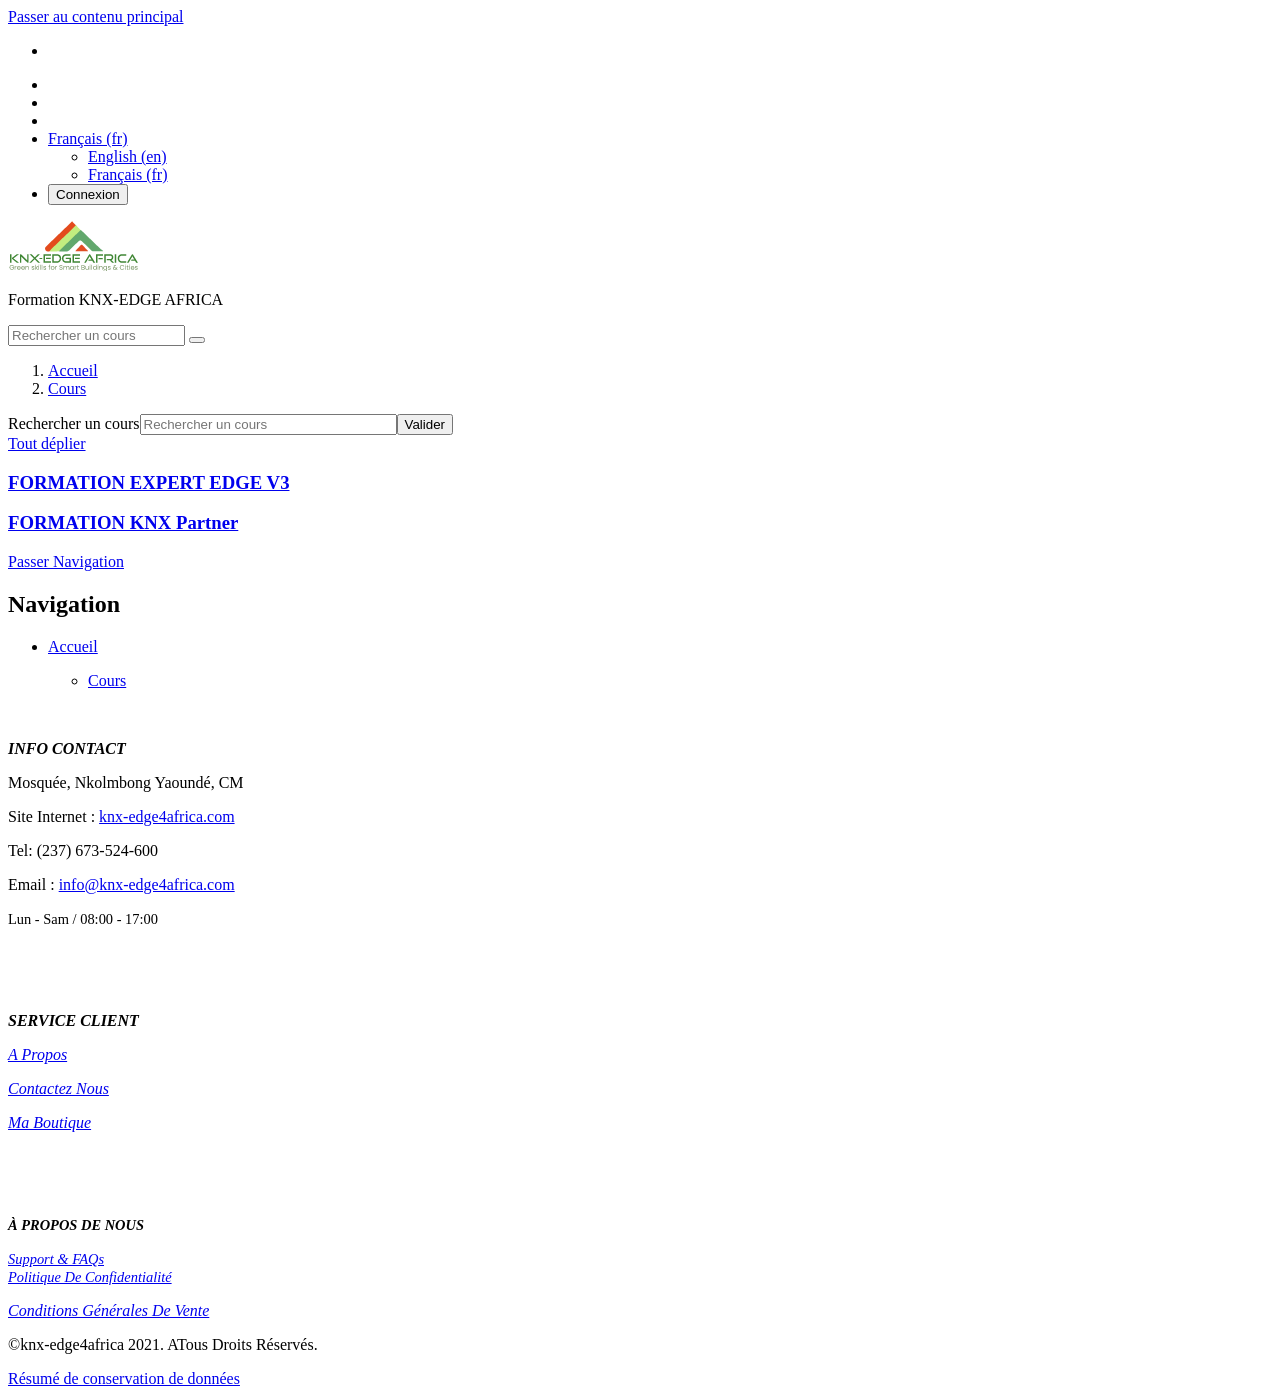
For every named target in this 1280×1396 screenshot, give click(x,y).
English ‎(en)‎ (127, 156)
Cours (107, 680)
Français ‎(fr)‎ (128, 174)
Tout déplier (47, 443)
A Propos (37, 1054)
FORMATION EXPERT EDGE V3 (148, 482)
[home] (73, 265)
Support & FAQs (56, 1259)
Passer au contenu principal (96, 16)
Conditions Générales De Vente (108, 1310)
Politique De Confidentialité (90, 1277)
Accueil (73, 646)
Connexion (88, 194)
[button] (88, 138)
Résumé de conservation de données (124, 1378)
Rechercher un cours (74, 423)
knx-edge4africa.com (166, 816)
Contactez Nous (58, 1088)
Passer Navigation (66, 561)
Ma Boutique (49, 1122)
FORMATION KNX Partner (123, 522)
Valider (425, 424)
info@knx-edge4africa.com (147, 884)
